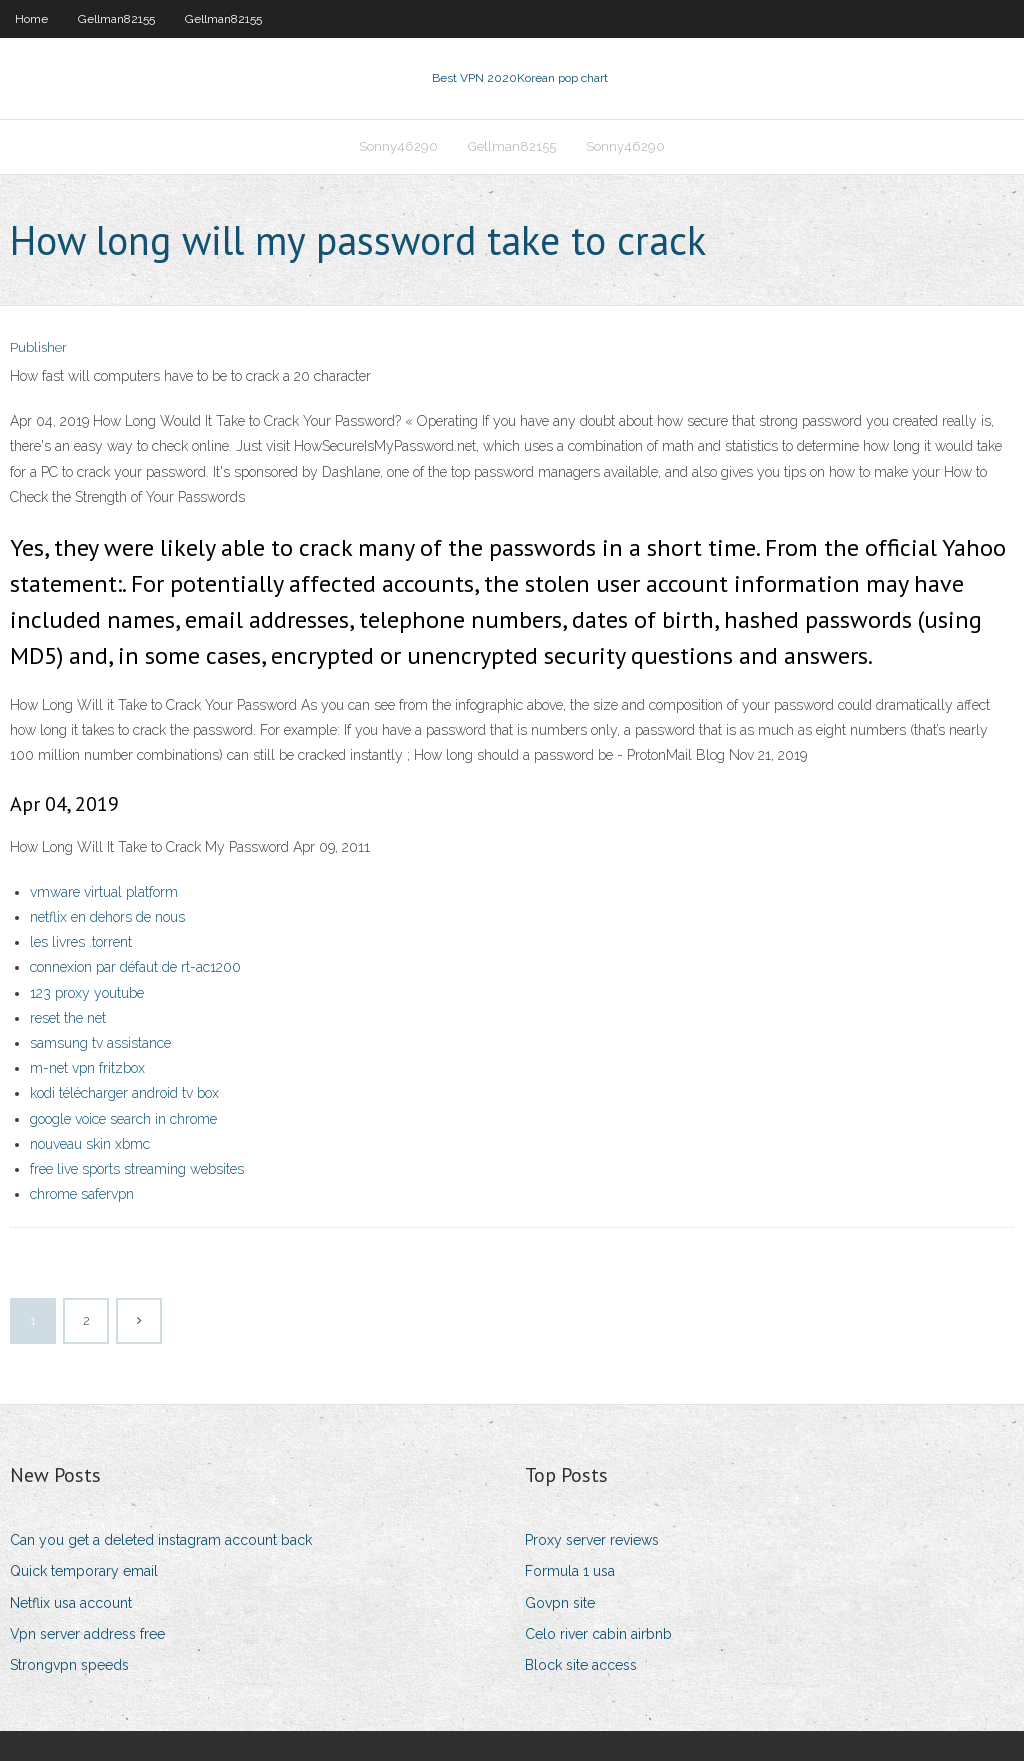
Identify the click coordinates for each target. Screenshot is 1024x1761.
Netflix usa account (71, 1603)
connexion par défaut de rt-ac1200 (135, 967)
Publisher (38, 347)
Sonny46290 (398, 146)
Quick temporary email (84, 1571)
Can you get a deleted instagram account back (161, 1540)
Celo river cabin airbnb (598, 1634)
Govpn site (560, 1603)
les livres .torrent (81, 942)
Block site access (581, 1665)
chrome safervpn (82, 1194)
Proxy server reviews (592, 1540)
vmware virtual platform (104, 892)
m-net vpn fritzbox (87, 1068)
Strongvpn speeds (69, 1665)
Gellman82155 (116, 19)
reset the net (68, 1018)
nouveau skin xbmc (90, 1144)
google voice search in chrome (123, 1119)
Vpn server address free (87, 1634)
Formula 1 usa (570, 1571)
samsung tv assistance (100, 1043)
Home (31, 19)
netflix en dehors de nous (107, 917)
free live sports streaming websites (137, 1169)
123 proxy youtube (87, 993)
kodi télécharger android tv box (124, 1093)
